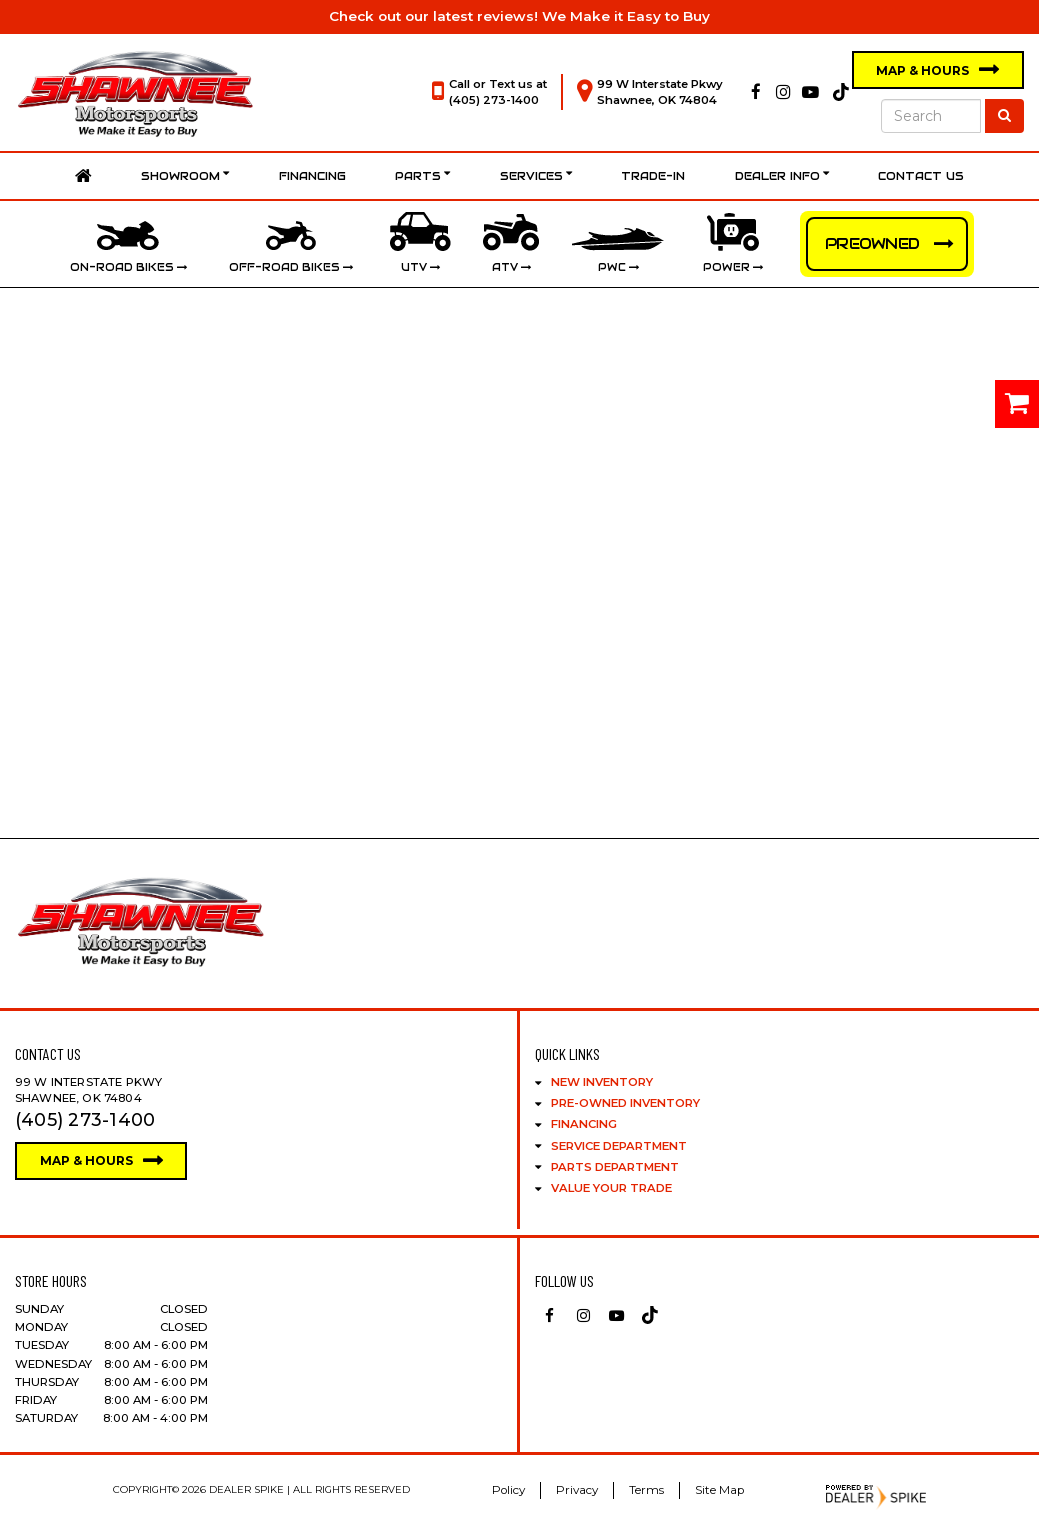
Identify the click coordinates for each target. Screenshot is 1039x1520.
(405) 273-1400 (494, 100)
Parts (422, 176)
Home (83, 176)
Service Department (619, 1146)
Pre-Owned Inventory (625, 1103)
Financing (312, 176)
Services (536, 176)
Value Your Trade (611, 1188)
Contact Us (921, 176)
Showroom (185, 176)
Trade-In (653, 176)
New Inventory (602, 1082)
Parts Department (615, 1167)
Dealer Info (782, 176)
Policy (508, 1490)
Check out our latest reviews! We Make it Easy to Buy (519, 16)
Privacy (577, 1490)
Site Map (719, 1490)
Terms (646, 1490)
